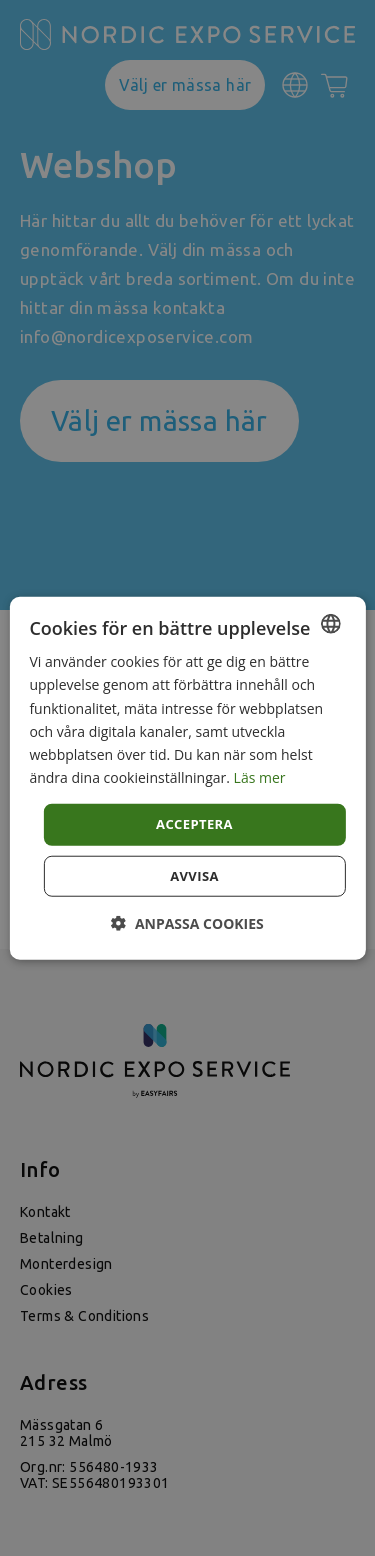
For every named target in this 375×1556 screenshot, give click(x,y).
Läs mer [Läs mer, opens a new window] (260, 777)
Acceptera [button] (194, 824)
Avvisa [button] (194, 875)
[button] (187, 922)
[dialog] (187, 778)
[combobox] (331, 624)
